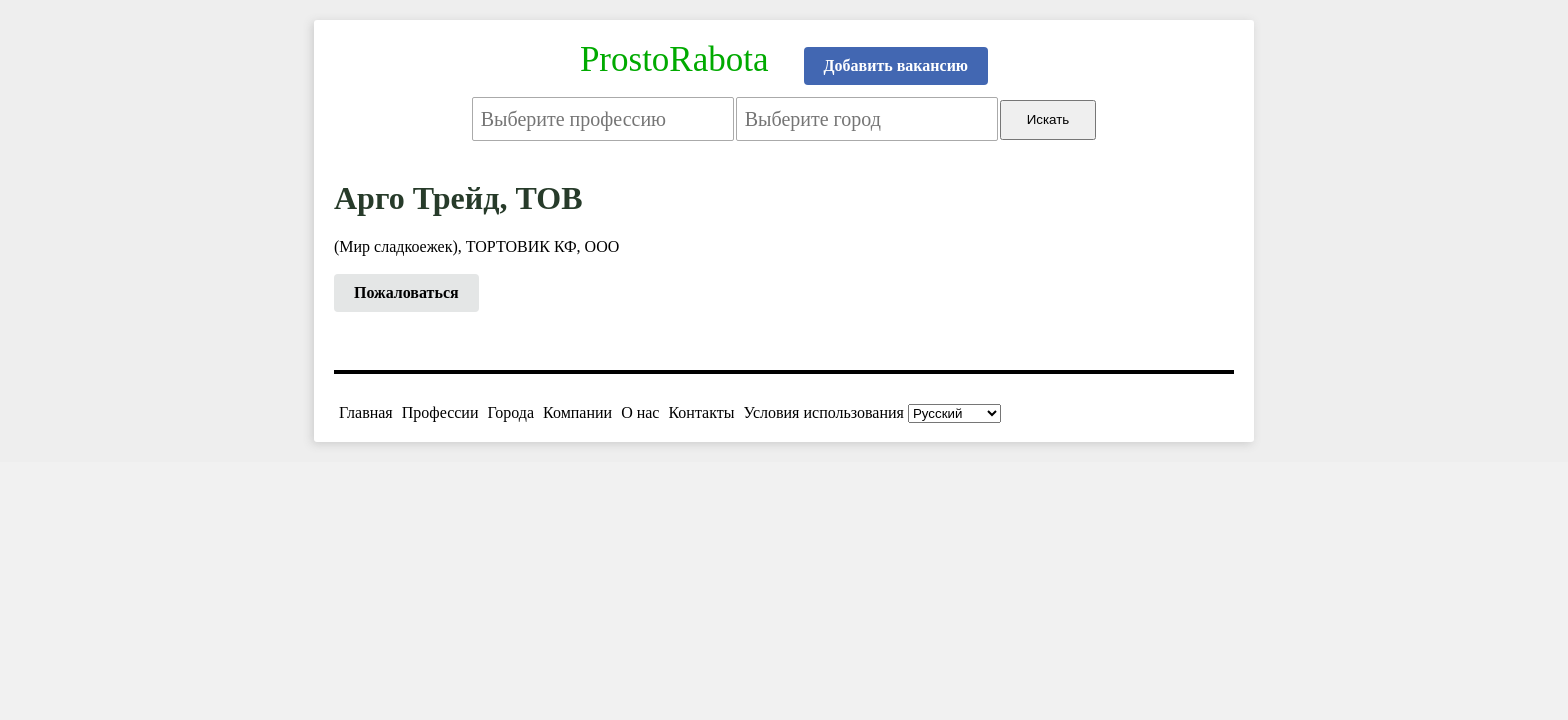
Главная (366, 412)
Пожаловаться (406, 292)
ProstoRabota (674, 59)
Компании (577, 412)
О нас (640, 412)
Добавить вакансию (896, 65)
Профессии (440, 412)
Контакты (701, 412)
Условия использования (824, 412)
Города (510, 412)
